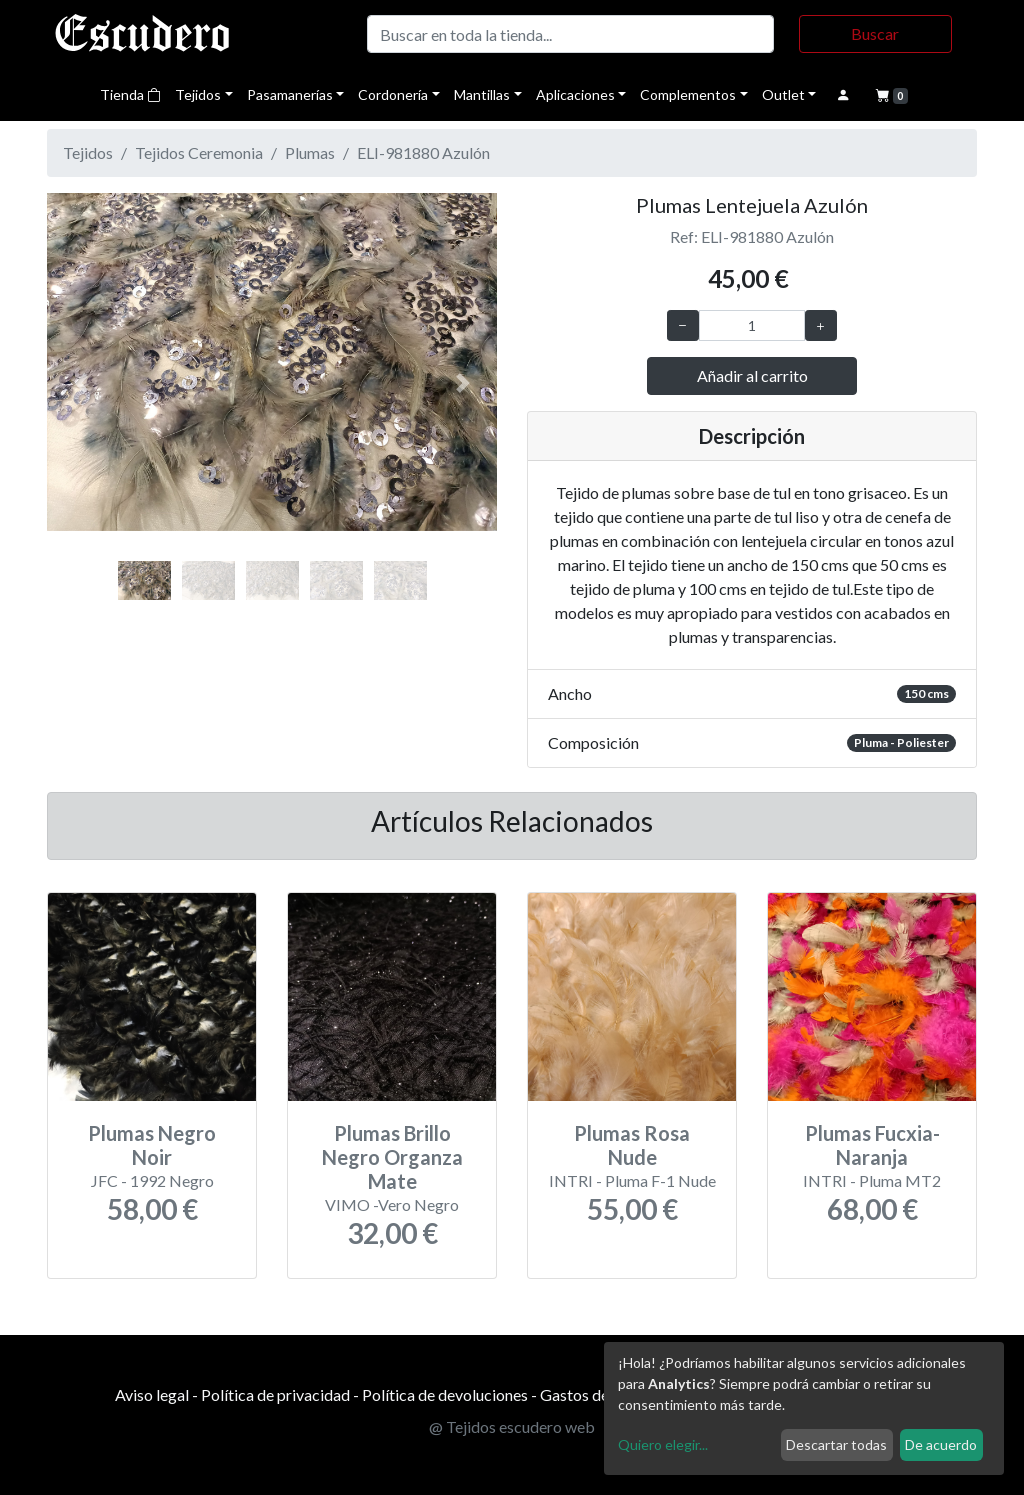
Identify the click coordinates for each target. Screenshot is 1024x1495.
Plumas (310, 152)
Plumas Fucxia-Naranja (872, 1145)
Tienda (130, 94)
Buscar (875, 33)
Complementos (688, 94)
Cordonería (393, 94)
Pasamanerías (290, 94)
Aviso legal (152, 1394)
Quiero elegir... (663, 1444)
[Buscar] (570, 34)
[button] (81, 383)
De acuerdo (941, 1444)
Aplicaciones (575, 94)
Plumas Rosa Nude (632, 1145)
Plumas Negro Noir (152, 1145)
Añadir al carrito (752, 375)
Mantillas (482, 94)
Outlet (783, 94)
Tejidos (198, 94)
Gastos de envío (594, 1394)
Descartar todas (836, 1444)
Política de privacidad (275, 1394)
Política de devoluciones (445, 1394)
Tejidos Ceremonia (199, 152)
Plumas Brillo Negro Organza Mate (392, 1157)
